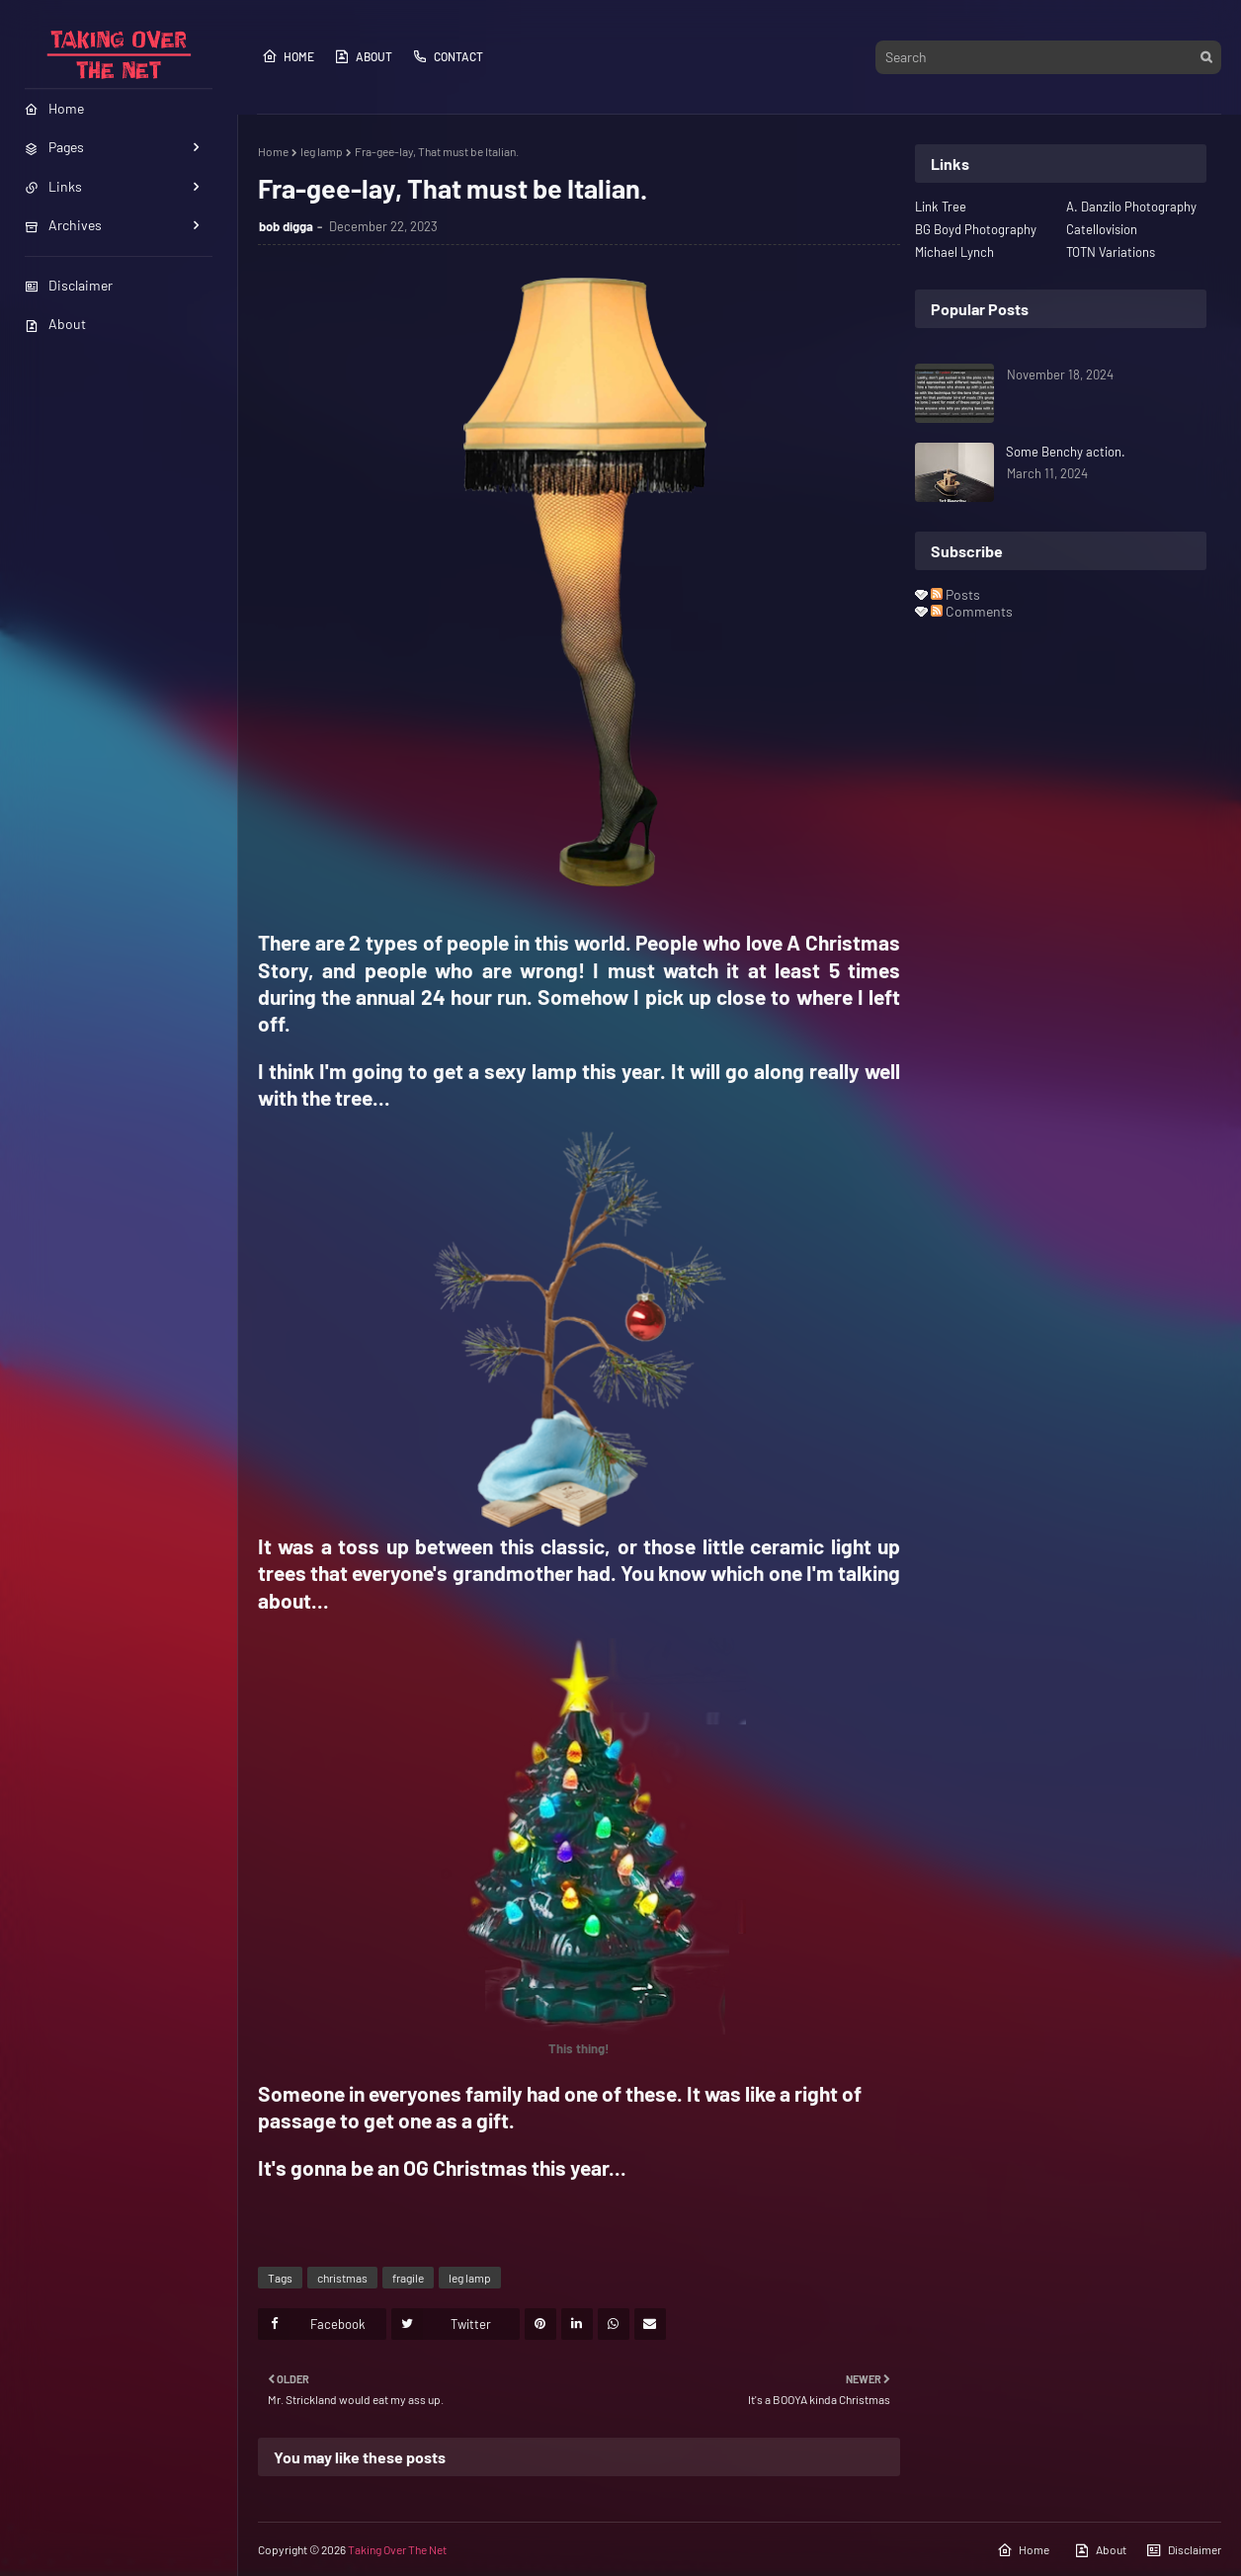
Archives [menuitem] (63, 224)
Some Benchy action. (1065, 451)
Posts (955, 594)
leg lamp (321, 151)
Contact (447, 56)
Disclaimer (69, 285)
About (55, 323)
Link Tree (940, 206)
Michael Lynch (954, 252)
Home (288, 56)
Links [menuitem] (53, 186)
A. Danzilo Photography (1131, 206)
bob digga (286, 226)
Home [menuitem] (54, 108)
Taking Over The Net (397, 2549)
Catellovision (1101, 229)
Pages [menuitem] (54, 146)
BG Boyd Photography (975, 229)
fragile (408, 2278)
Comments (972, 611)
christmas (342, 2278)
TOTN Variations (1110, 252)
